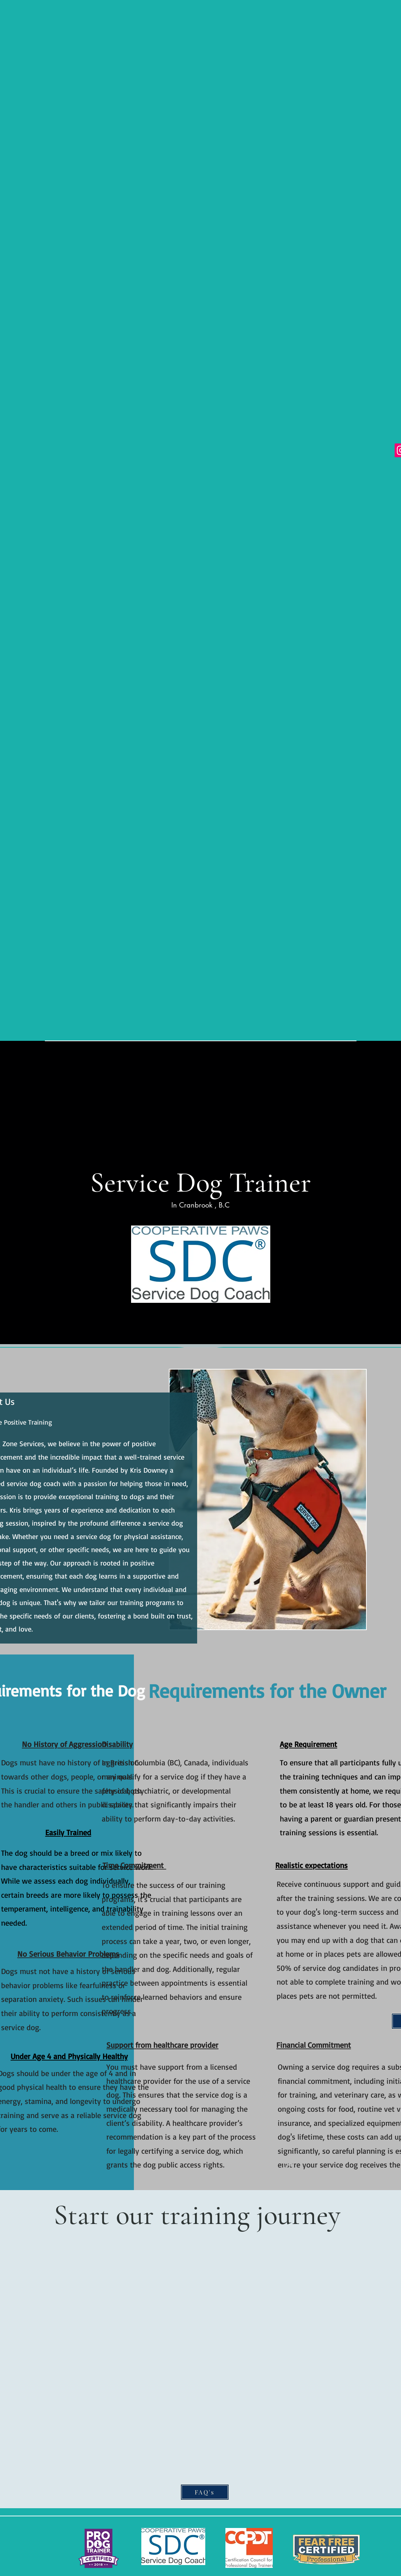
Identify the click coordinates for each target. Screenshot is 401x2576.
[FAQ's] (205, 2492)
